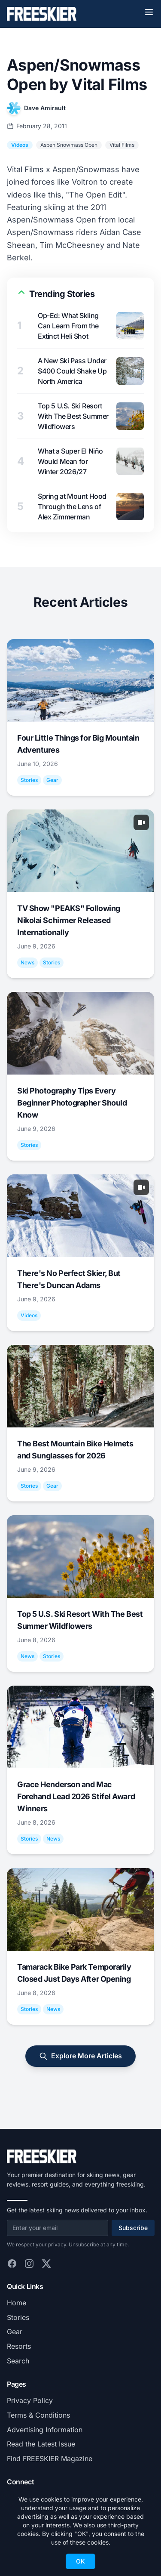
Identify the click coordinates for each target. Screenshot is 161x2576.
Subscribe (133, 2227)
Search (18, 2361)
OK (80, 2561)
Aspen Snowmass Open (68, 145)
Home (16, 2302)
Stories (18, 2317)
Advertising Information (44, 2429)
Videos (19, 145)
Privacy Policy (30, 2400)
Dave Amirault (45, 107)
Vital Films (121, 145)
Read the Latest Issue (41, 2444)
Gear (14, 2331)
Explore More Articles (80, 2055)
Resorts (19, 2346)
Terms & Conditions (38, 2415)
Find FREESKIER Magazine (49, 2458)
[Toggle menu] (149, 12)
